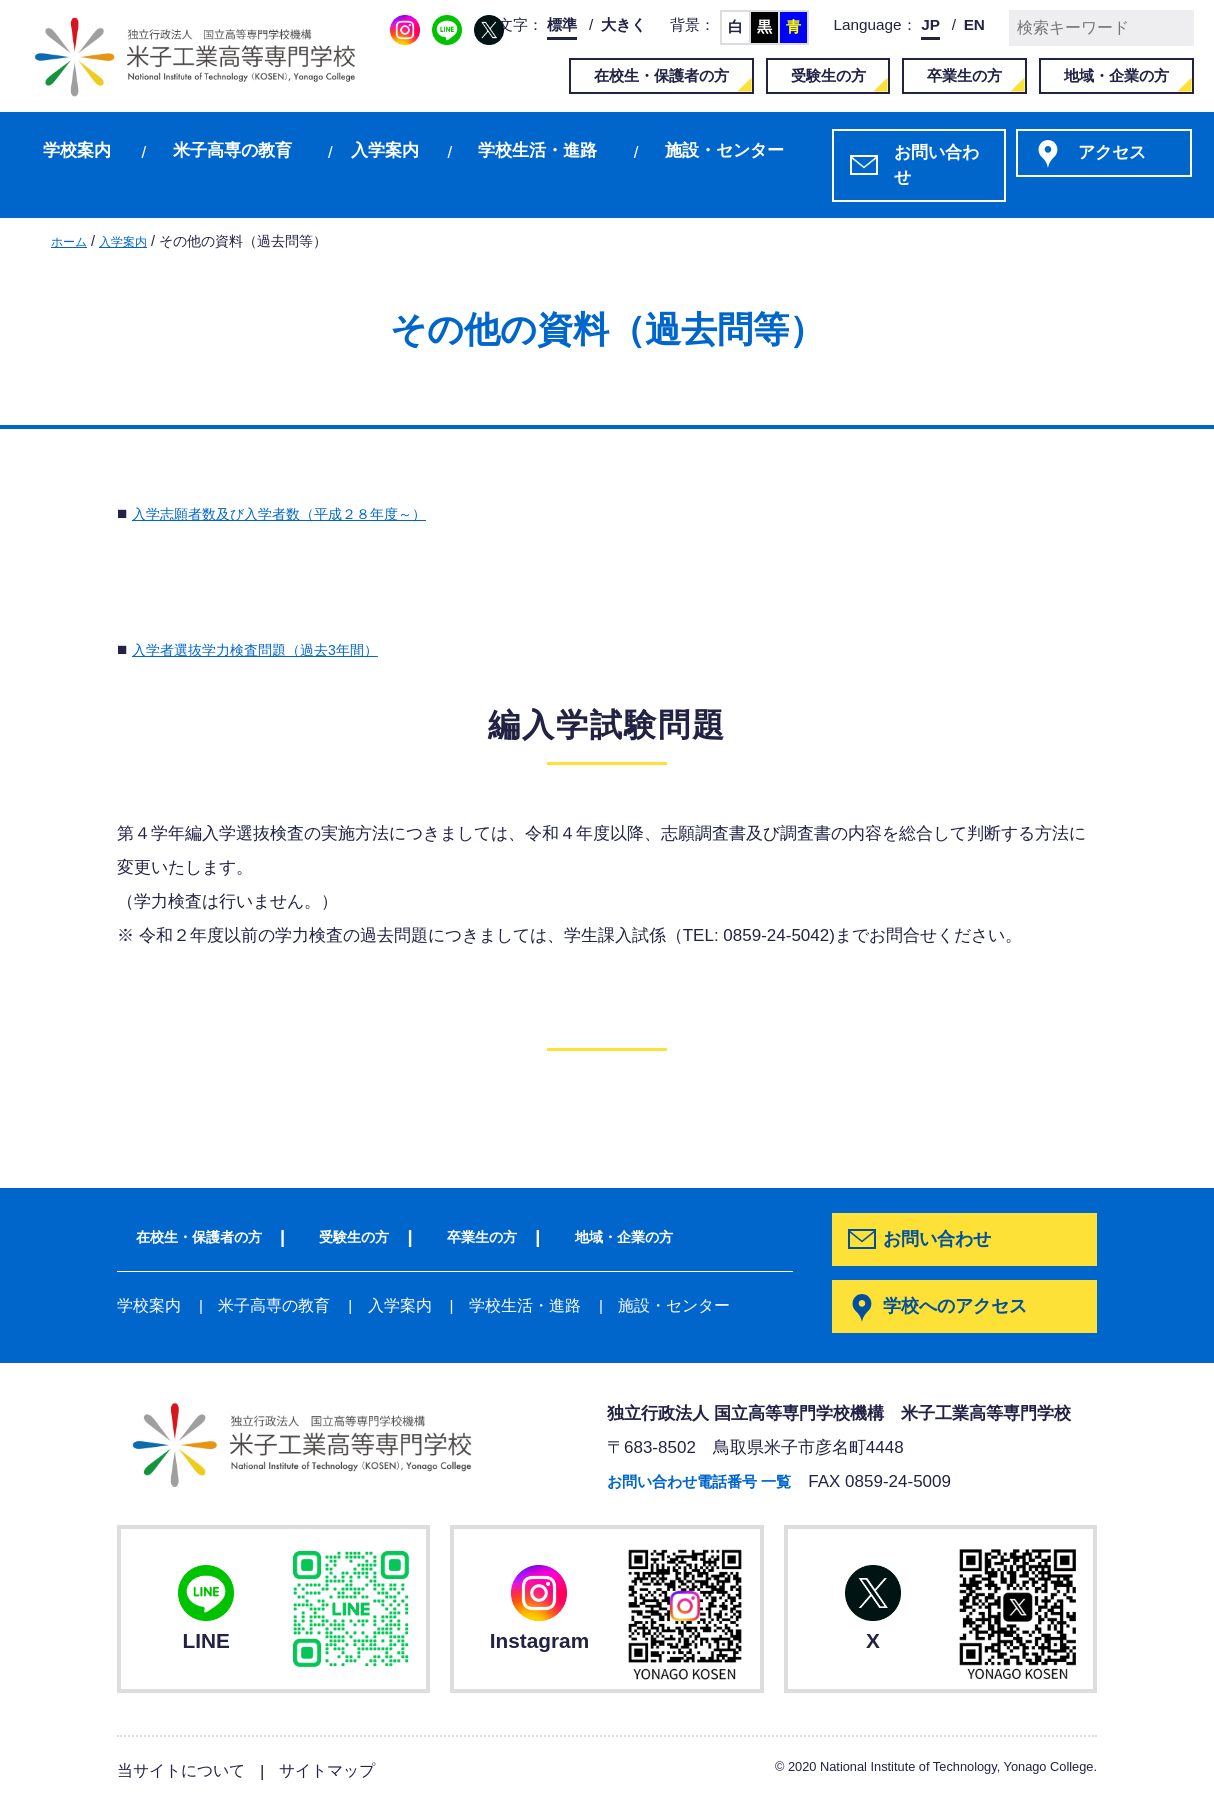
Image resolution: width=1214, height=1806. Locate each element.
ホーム (72, 241)
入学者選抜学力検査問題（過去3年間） (281, 649)
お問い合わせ (936, 165)
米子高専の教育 (232, 150)
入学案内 (385, 150)
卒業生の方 (964, 75)
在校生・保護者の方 (661, 75)
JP (930, 24)
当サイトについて (185, 1771)
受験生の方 (828, 75)
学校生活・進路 (537, 150)
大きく (623, 24)
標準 (562, 24)
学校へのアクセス (960, 1307)
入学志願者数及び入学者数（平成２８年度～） (310, 513)
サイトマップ (338, 1771)
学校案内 (77, 150)
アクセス (1112, 152)
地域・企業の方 (1116, 75)
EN (974, 24)
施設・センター (724, 150)
